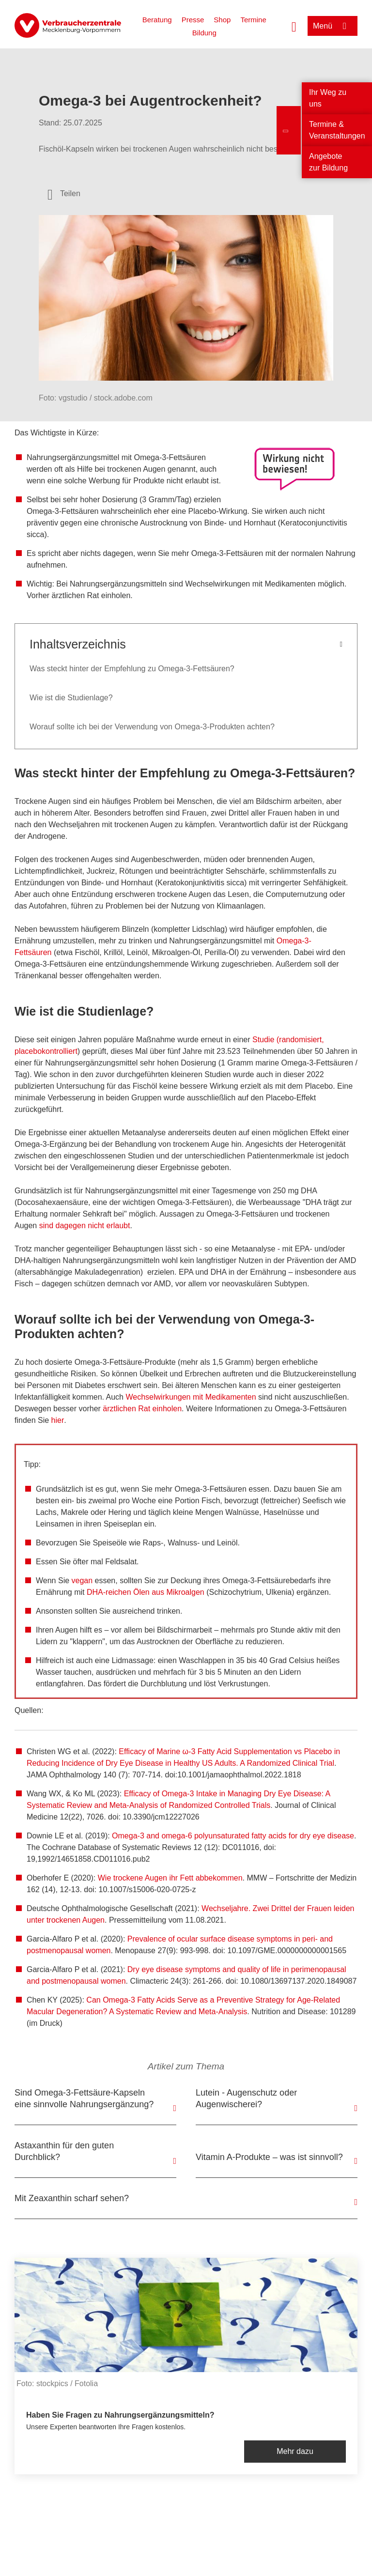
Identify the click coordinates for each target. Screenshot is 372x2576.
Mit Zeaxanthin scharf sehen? (72, 2198)
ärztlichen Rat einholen (142, 1408)
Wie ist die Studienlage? (71, 698)
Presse (193, 19)
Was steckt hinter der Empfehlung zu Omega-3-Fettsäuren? (132, 668)
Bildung (204, 33)
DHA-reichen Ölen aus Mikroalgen (145, 1592)
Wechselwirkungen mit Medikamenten (190, 1397)
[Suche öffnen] (294, 25)
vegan (82, 1580)
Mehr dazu (295, 2451)
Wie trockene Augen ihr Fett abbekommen (170, 1878)
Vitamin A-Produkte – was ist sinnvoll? (269, 2157)
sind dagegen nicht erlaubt (84, 1225)
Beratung (157, 19)
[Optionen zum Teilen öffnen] (64, 193)
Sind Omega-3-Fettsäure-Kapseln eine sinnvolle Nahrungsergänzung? (84, 2098)
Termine (253, 19)
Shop (222, 19)
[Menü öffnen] (332, 26)
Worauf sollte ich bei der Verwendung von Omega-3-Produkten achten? (152, 727)
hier (57, 1420)
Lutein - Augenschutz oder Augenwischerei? (246, 2098)
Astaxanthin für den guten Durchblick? (64, 2151)
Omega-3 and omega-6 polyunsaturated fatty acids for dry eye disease (233, 1836)
